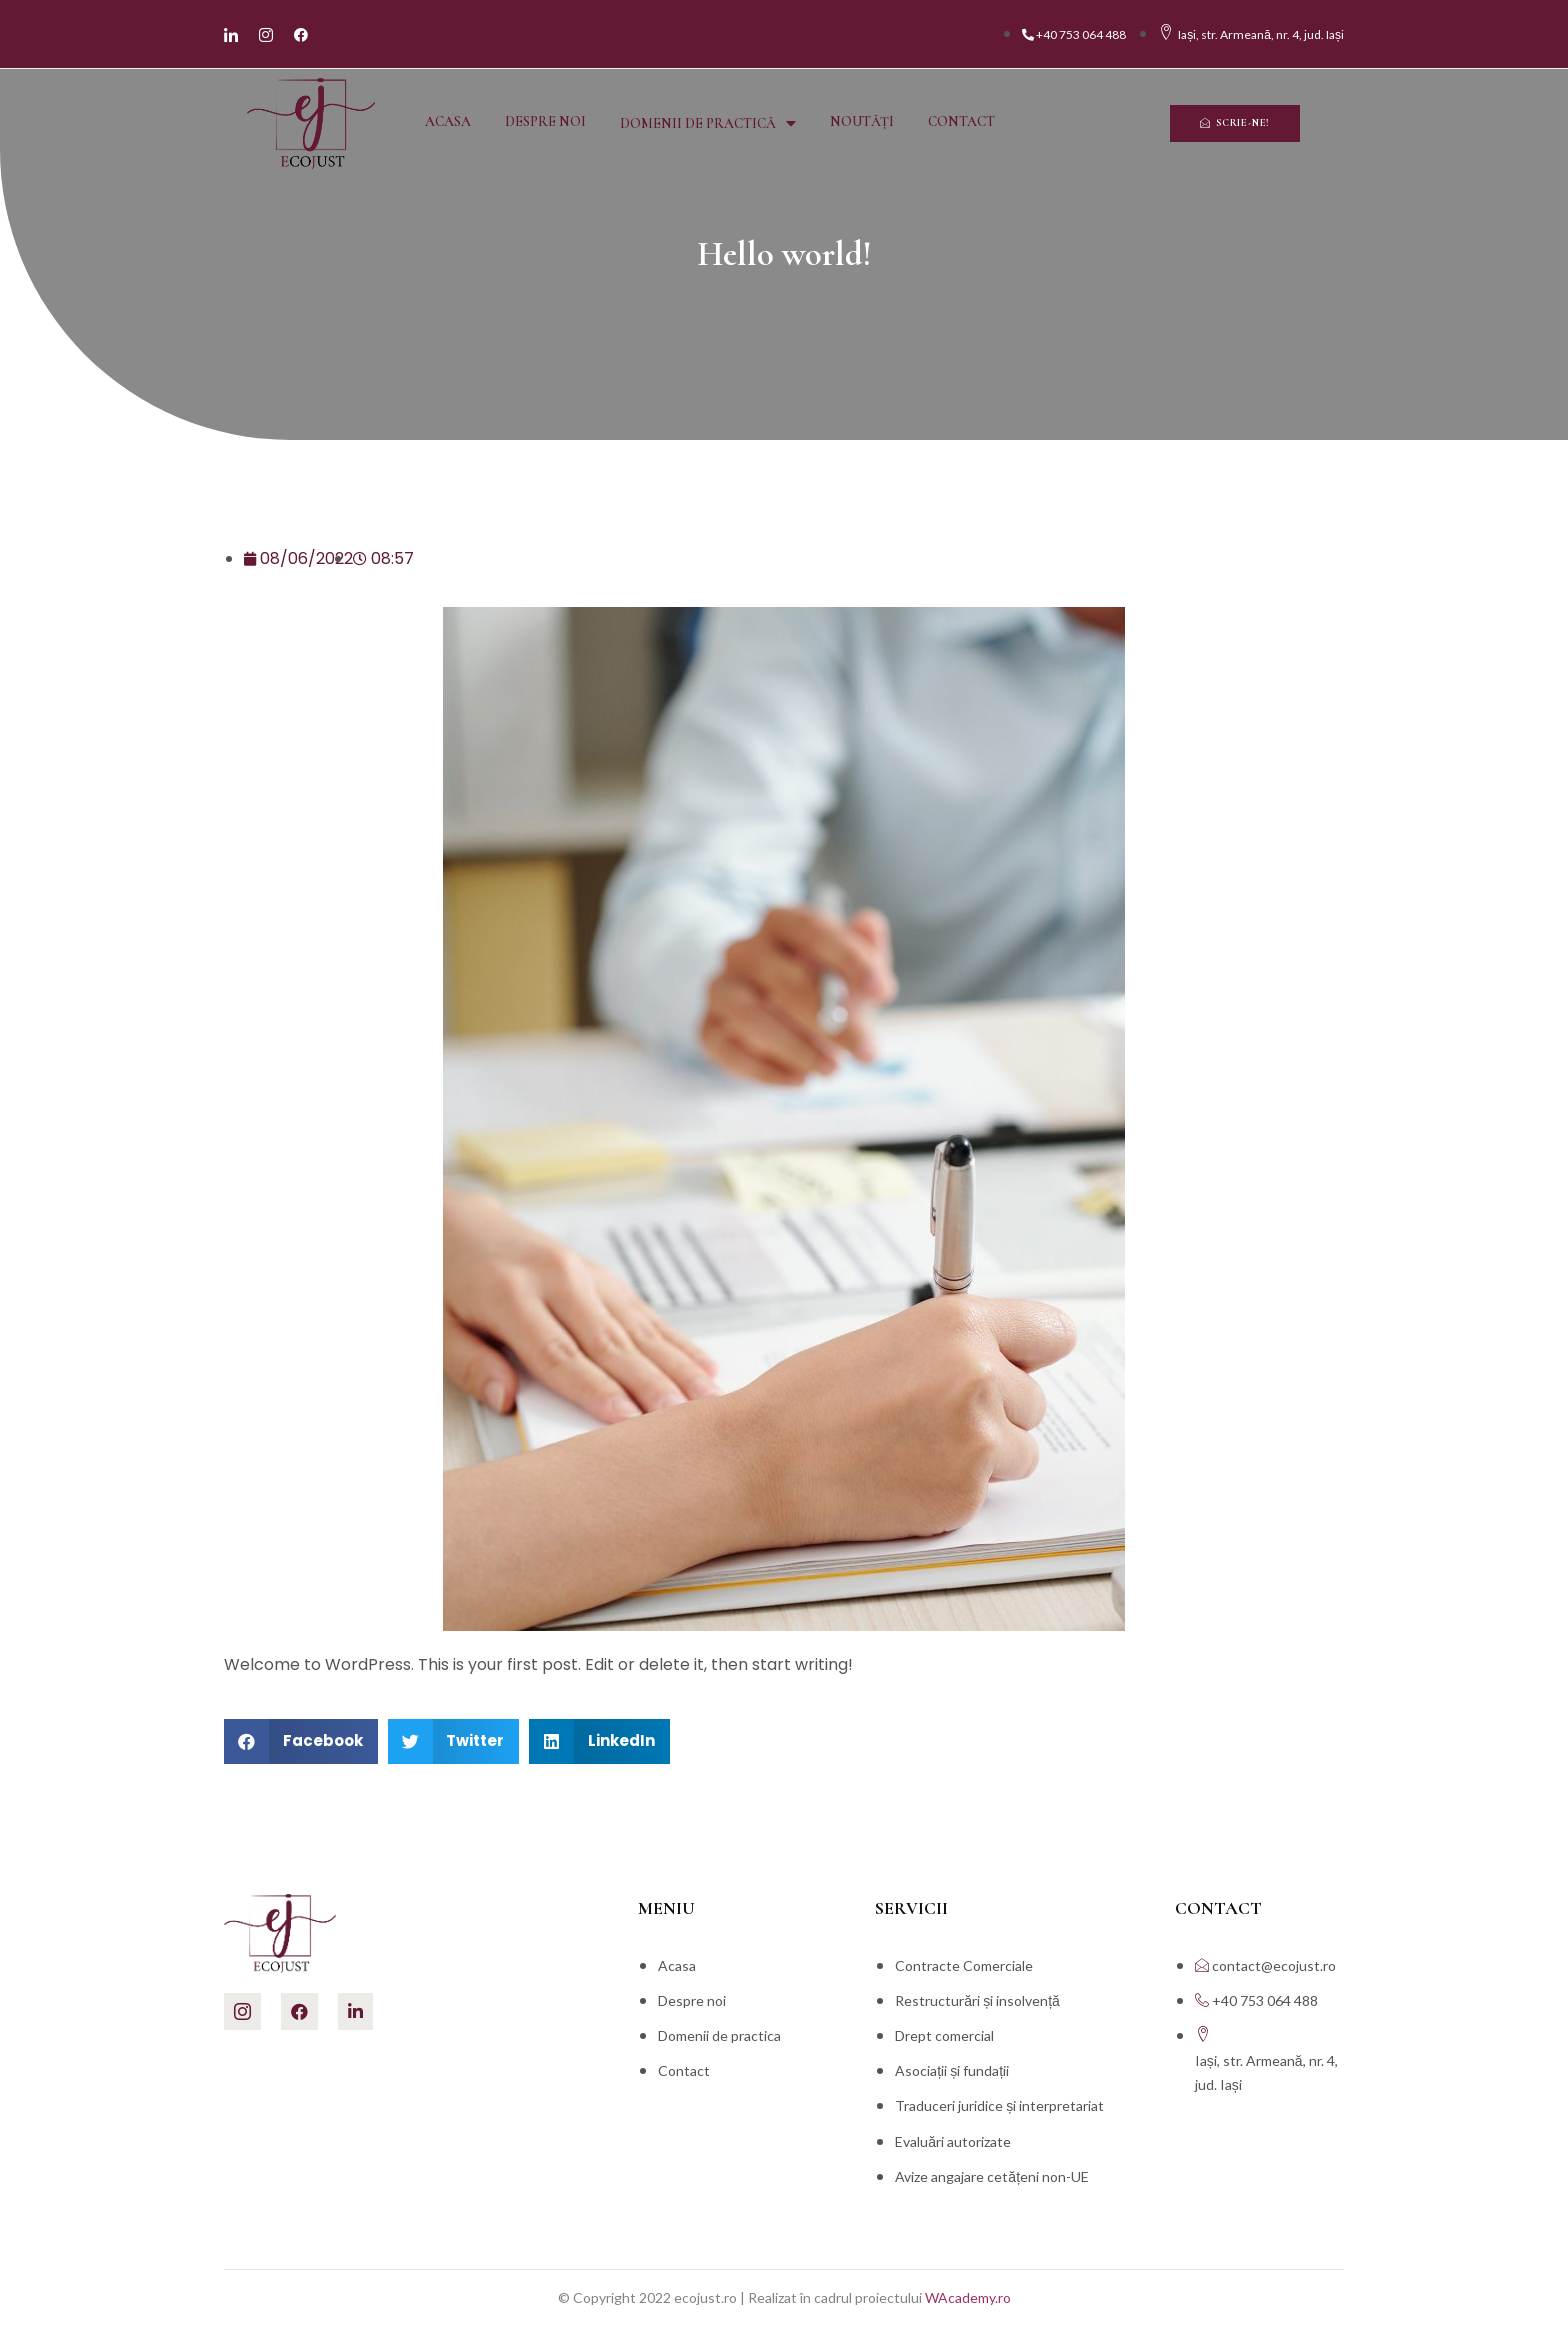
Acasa (448, 121)
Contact (961, 121)
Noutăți (862, 121)
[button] (1235, 123)
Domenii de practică (708, 123)
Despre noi (545, 121)
